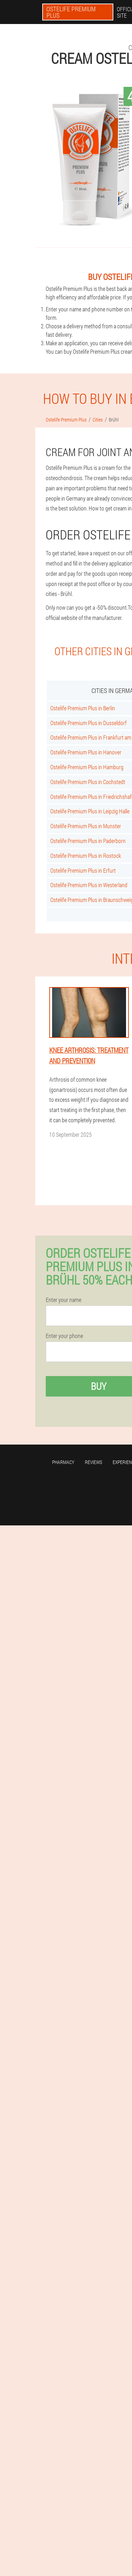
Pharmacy (63, 1462)
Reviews (93, 1462)
